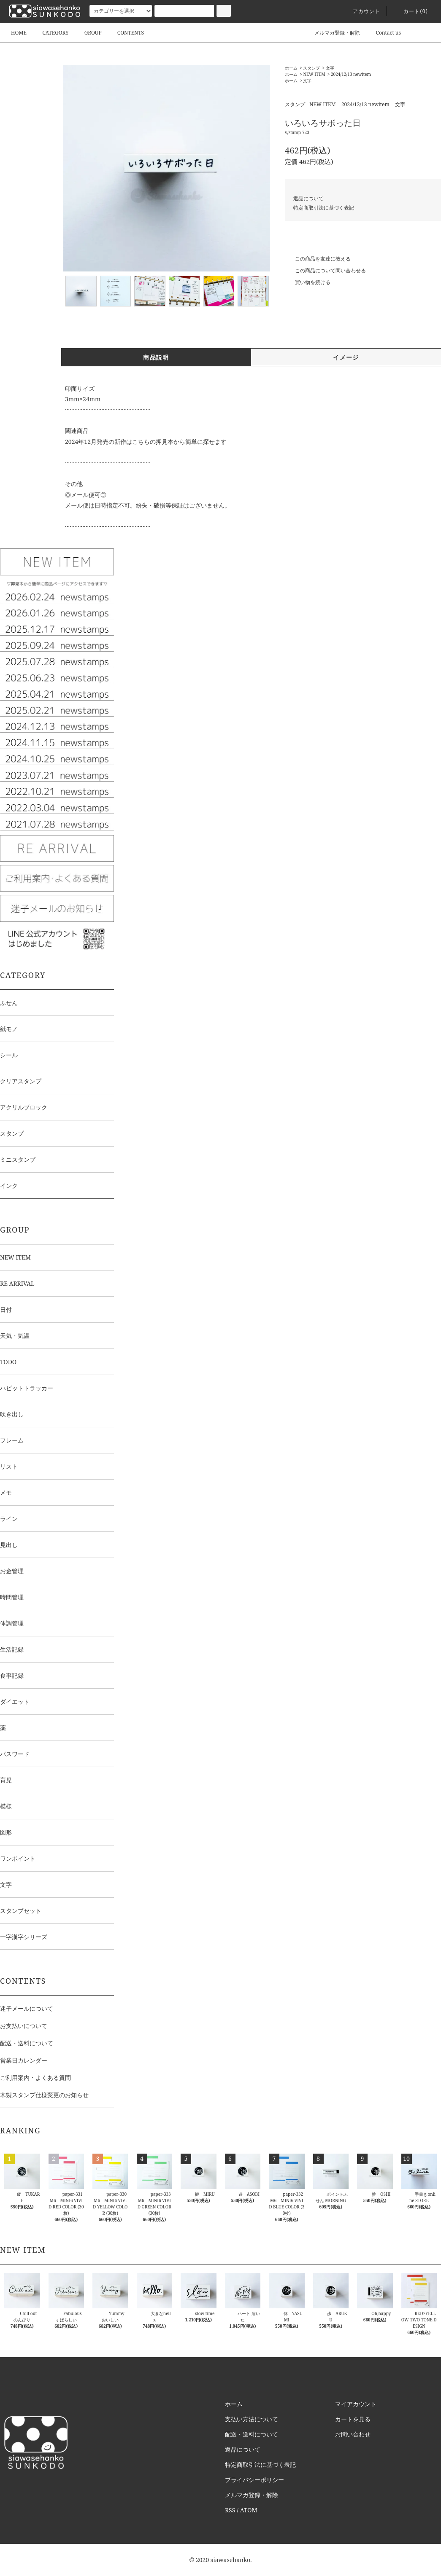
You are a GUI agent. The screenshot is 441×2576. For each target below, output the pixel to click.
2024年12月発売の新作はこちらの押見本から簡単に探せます (146, 442)
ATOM (248, 2510)
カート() (410, 11)
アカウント (362, 11)
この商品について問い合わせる (325, 270)
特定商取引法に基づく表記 (323, 207)
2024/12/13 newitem (351, 74)
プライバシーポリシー (254, 2480)
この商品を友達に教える (318, 258)
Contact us (383, 32)
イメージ (346, 357)
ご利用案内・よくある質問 (35, 2078)
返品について (308, 198)
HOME (19, 32)
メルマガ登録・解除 (332, 32)
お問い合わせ (353, 2434)
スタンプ (311, 68)
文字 (330, 68)
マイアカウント (355, 2404)
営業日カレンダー (23, 2060)
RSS (230, 2510)
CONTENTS (125, 32)
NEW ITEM (314, 74)
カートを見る (353, 2419)
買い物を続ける (307, 282)
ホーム (291, 68)
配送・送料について (26, 2043)
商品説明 (156, 357)
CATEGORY (50, 32)
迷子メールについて (26, 2008)
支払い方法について (251, 2419)
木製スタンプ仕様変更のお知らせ (44, 2095)
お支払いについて (23, 2026)
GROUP (88, 32)
